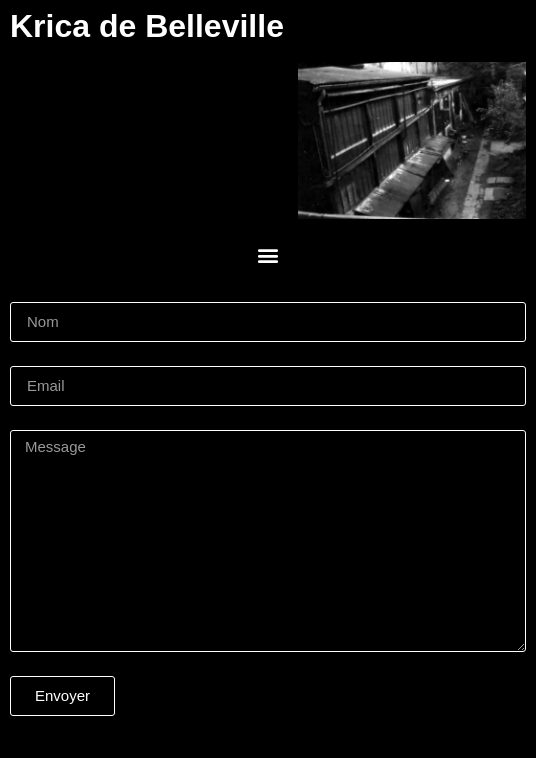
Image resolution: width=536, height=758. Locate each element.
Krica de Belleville (147, 26)
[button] (268, 255)
